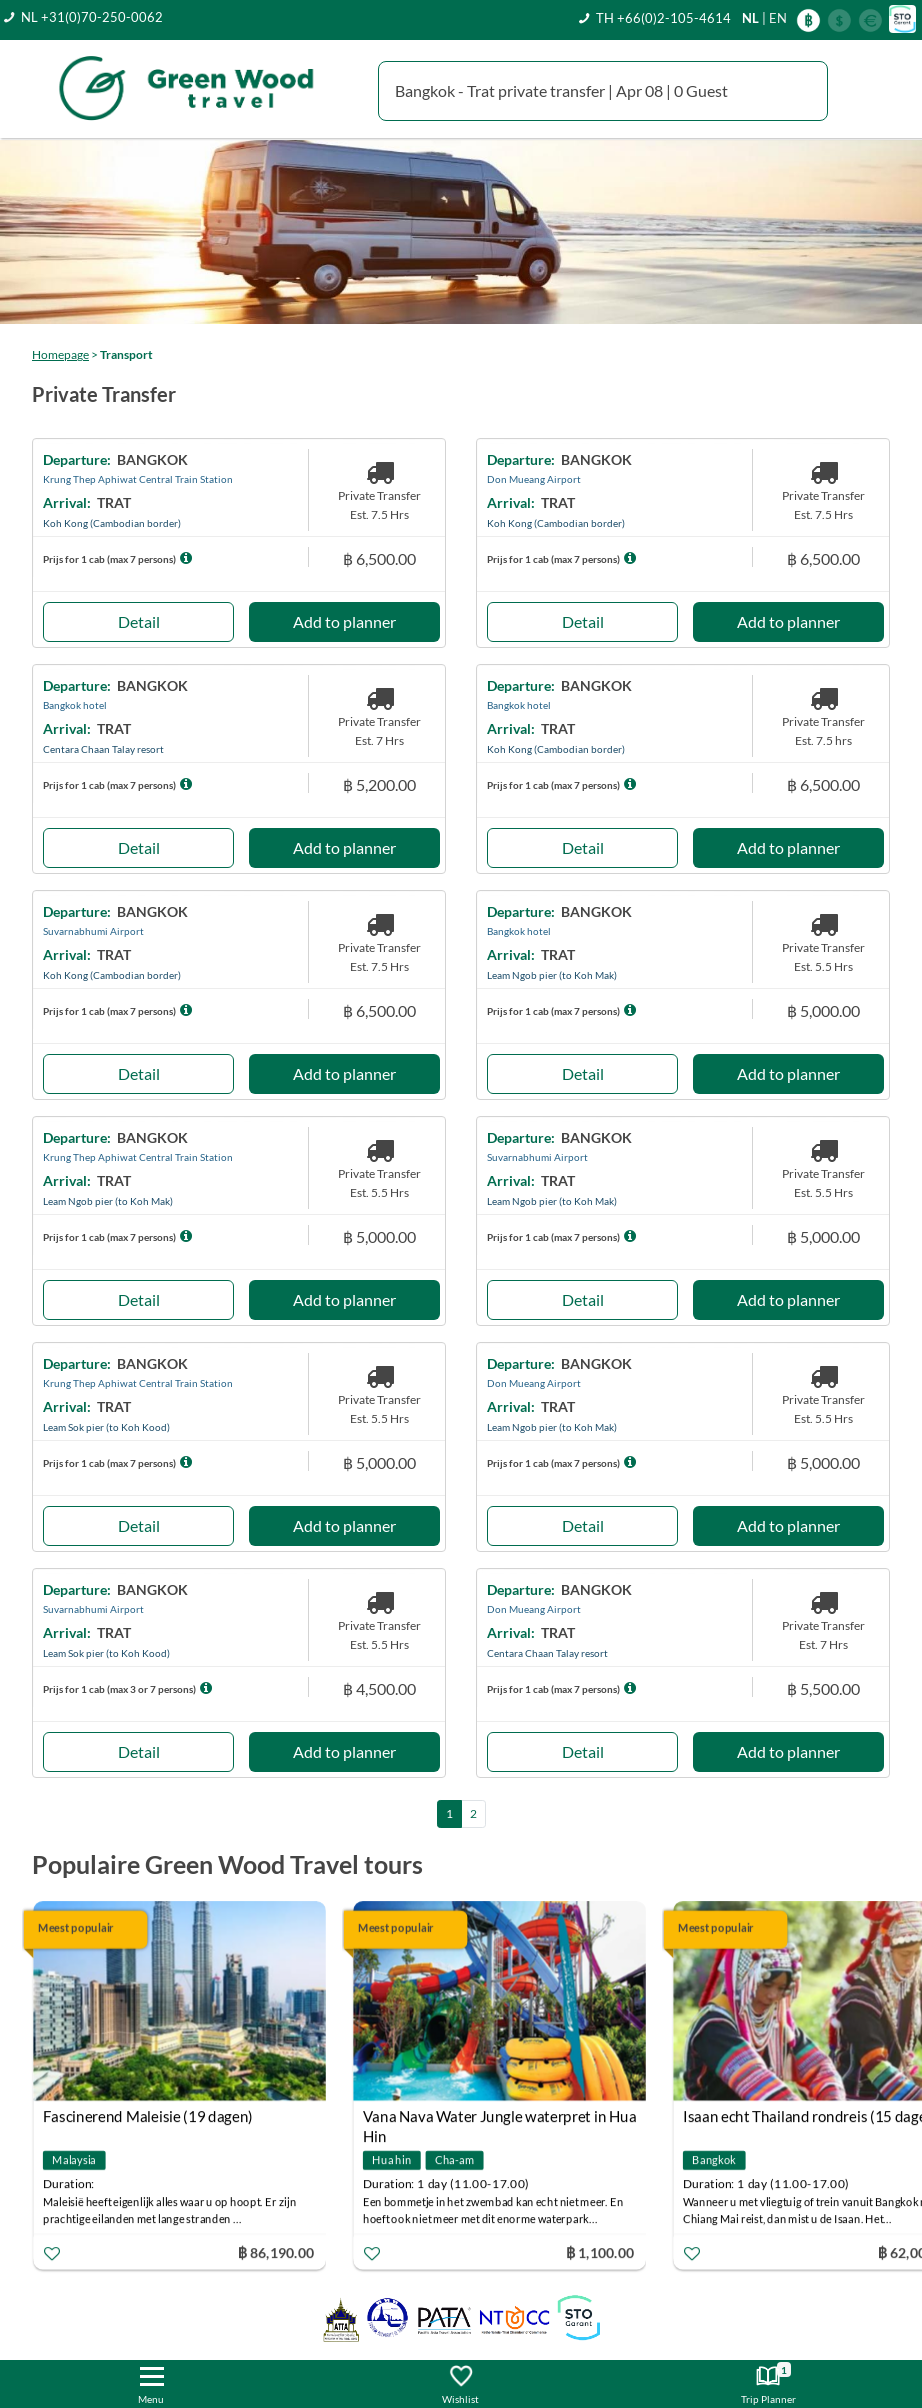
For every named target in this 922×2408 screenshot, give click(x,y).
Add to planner (344, 621)
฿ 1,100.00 (600, 2251)
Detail (139, 621)
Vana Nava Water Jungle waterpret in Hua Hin (500, 2118)
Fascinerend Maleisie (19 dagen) (148, 2116)
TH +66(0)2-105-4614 (663, 18)
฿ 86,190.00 (276, 2251)
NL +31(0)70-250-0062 (92, 17)
